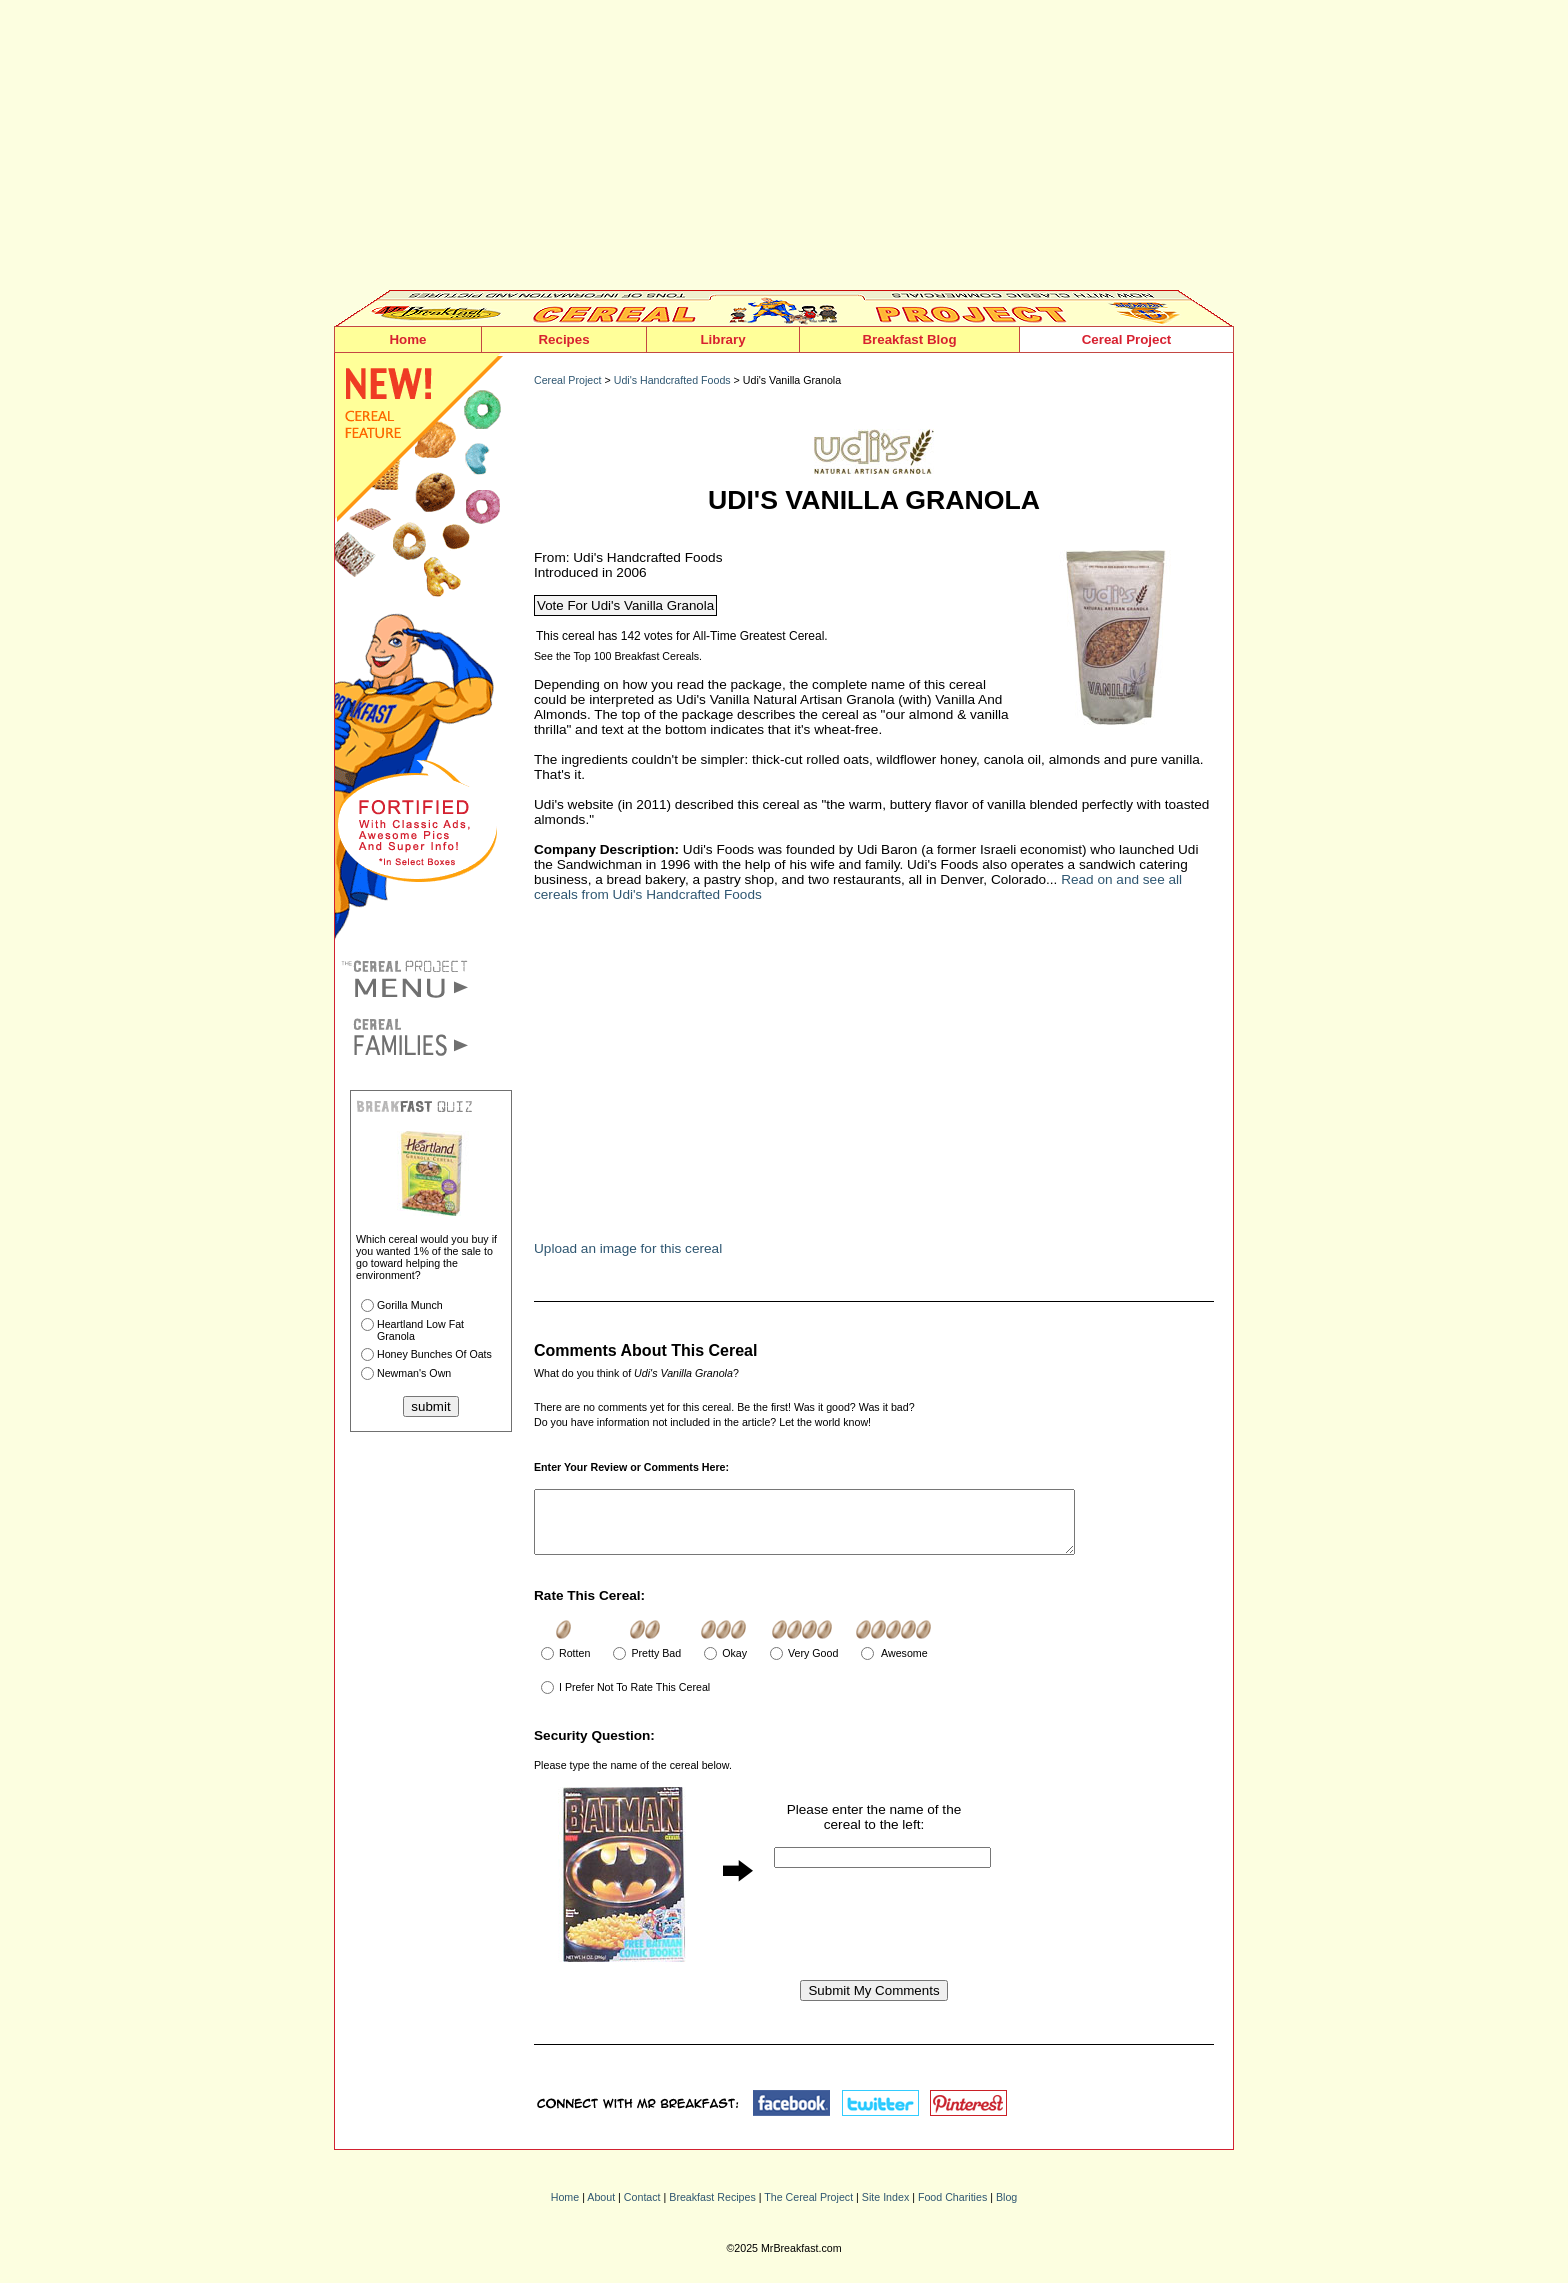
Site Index (885, 2209)
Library (722, 339)
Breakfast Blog (909, 339)
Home (407, 339)
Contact (642, 2209)
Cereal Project (1127, 339)
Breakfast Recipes (712, 2209)
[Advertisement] (784, 150)
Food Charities (952, 2209)
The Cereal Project (808, 2209)
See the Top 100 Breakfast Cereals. (618, 656)
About (601, 2209)
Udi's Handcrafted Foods (672, 380)
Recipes (563, 339)
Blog (1006, 2209)
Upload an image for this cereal (628, 1248)
